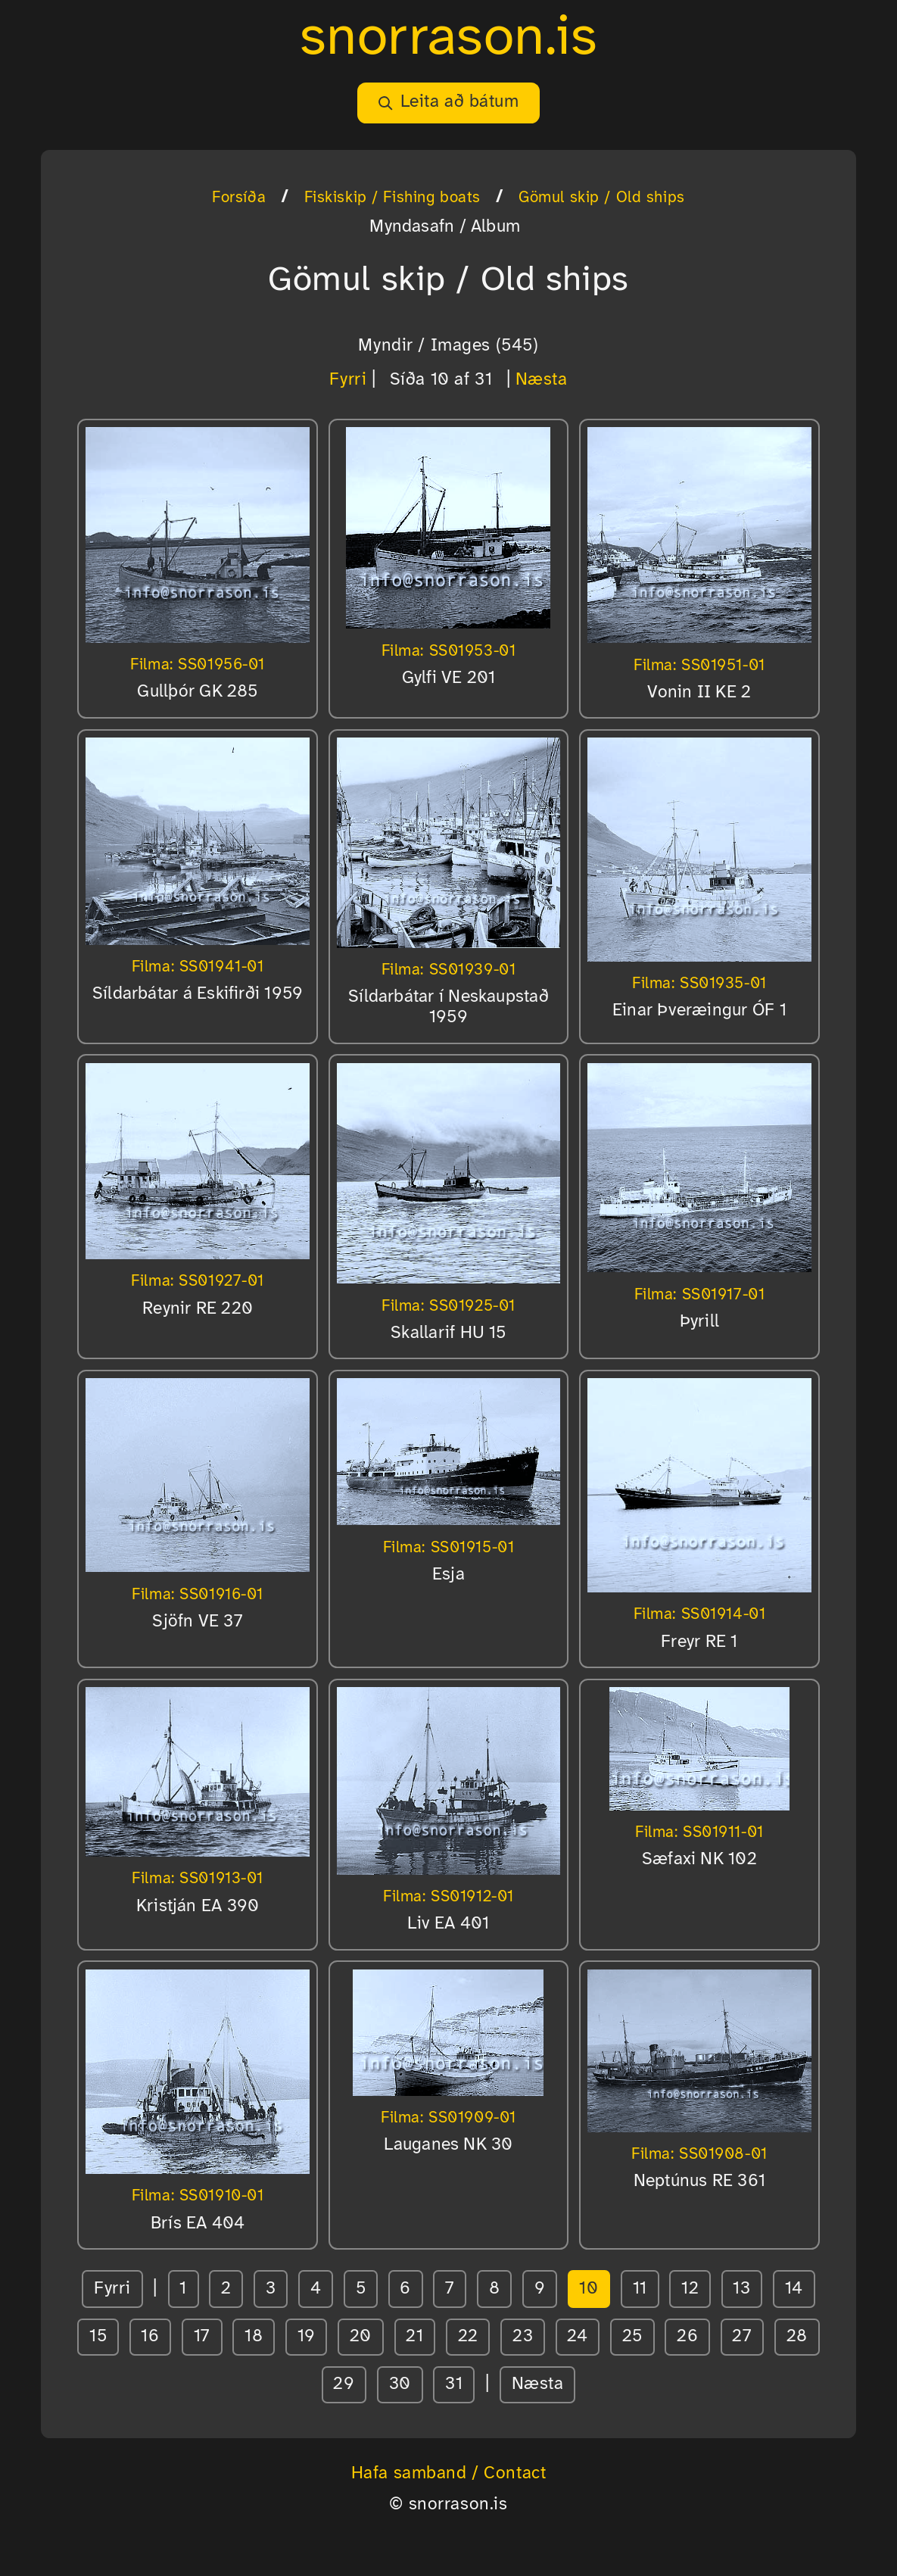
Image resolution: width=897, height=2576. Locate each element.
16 (150, 2337)
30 (400, 2384)
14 (794, 2289)
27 (742, 2337)
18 (253, 2337)
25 (632, 2337)
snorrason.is (449, 38)
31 (454, 2384)
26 (687, 2337)
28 (797, 2337)
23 (522, 2337)
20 (361, 2337)
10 (588, 2289)
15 (98, 2337)
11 (640, 2289)
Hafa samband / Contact (449, 2474)
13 (741, 2289)
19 (306, 2337)
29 (343, 2384)
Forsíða (239, 198)
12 (690, 2289)
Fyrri (347, 380)
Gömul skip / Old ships (602, 198)
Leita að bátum (448, 102)
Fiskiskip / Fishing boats (392, 198)
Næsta (541, 380)
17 (202, 2337)
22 (468, 2337)
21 (414, 2337)
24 (577, 2337)
